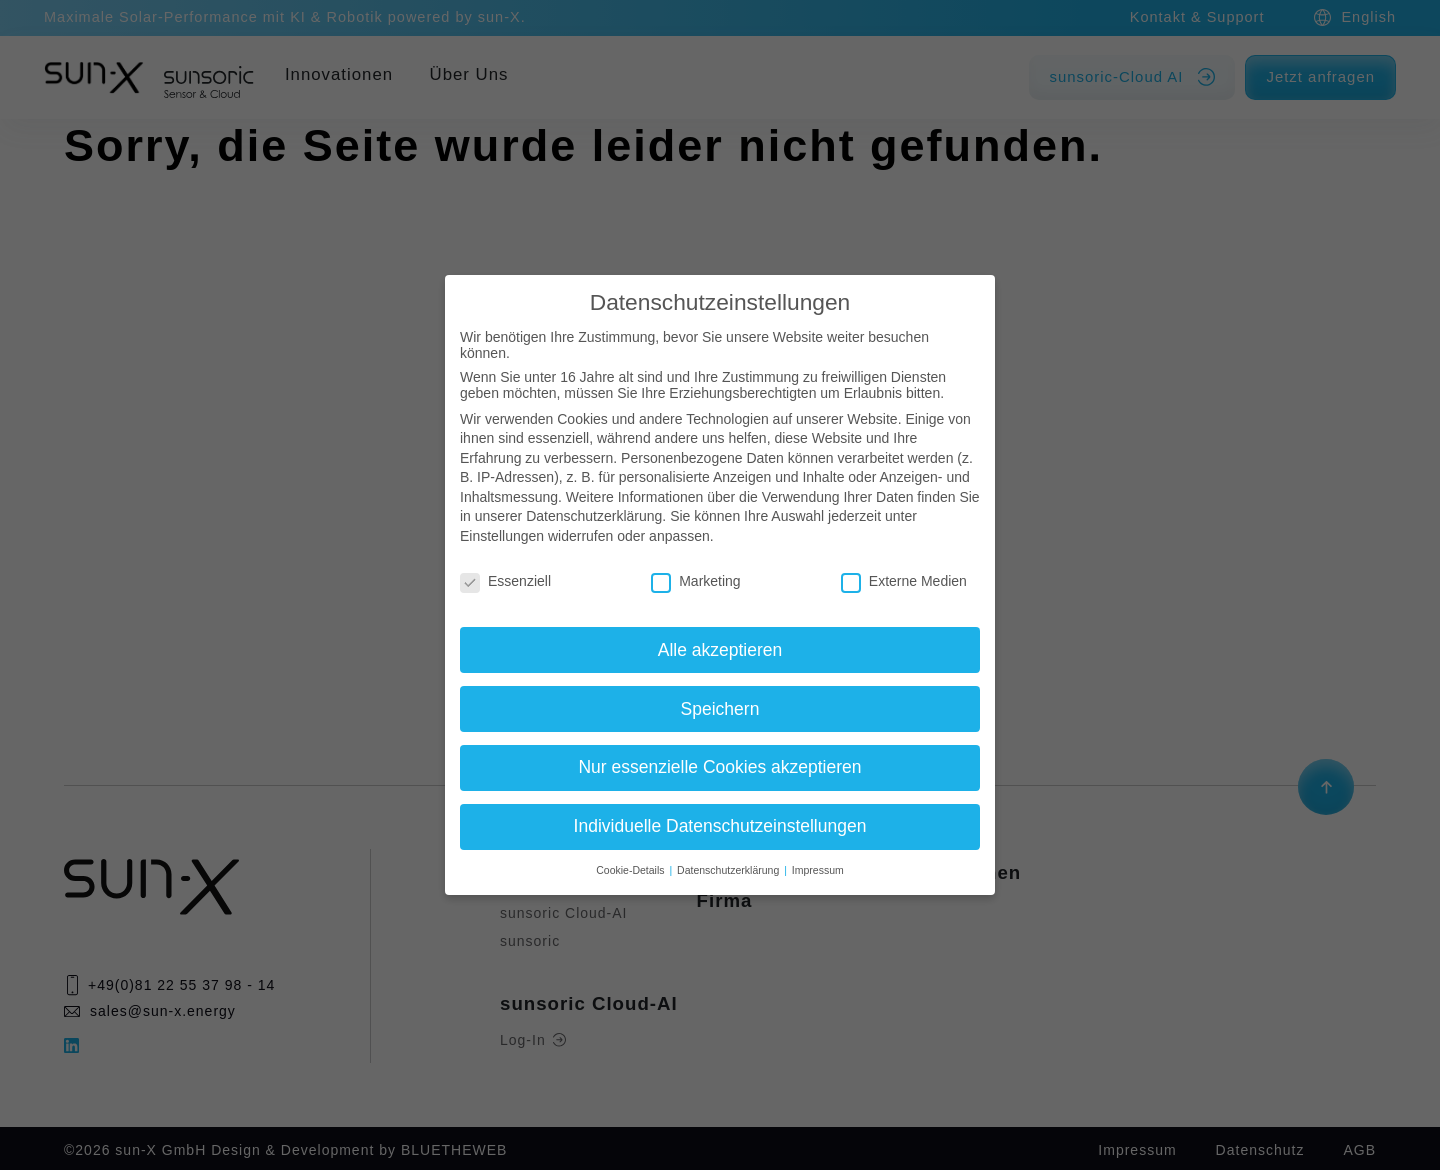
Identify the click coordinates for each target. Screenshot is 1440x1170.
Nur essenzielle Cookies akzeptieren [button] (719, 767)
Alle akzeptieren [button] (720, 650)
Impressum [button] (818, 870)
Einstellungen (502, 536)
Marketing (695, 581)
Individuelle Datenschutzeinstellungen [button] (720, 826)
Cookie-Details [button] (631, 870)
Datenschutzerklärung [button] (729, 870)
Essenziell (505, 581)
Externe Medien (904, 581)
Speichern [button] (720, 709)
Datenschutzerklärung (594, 516)
